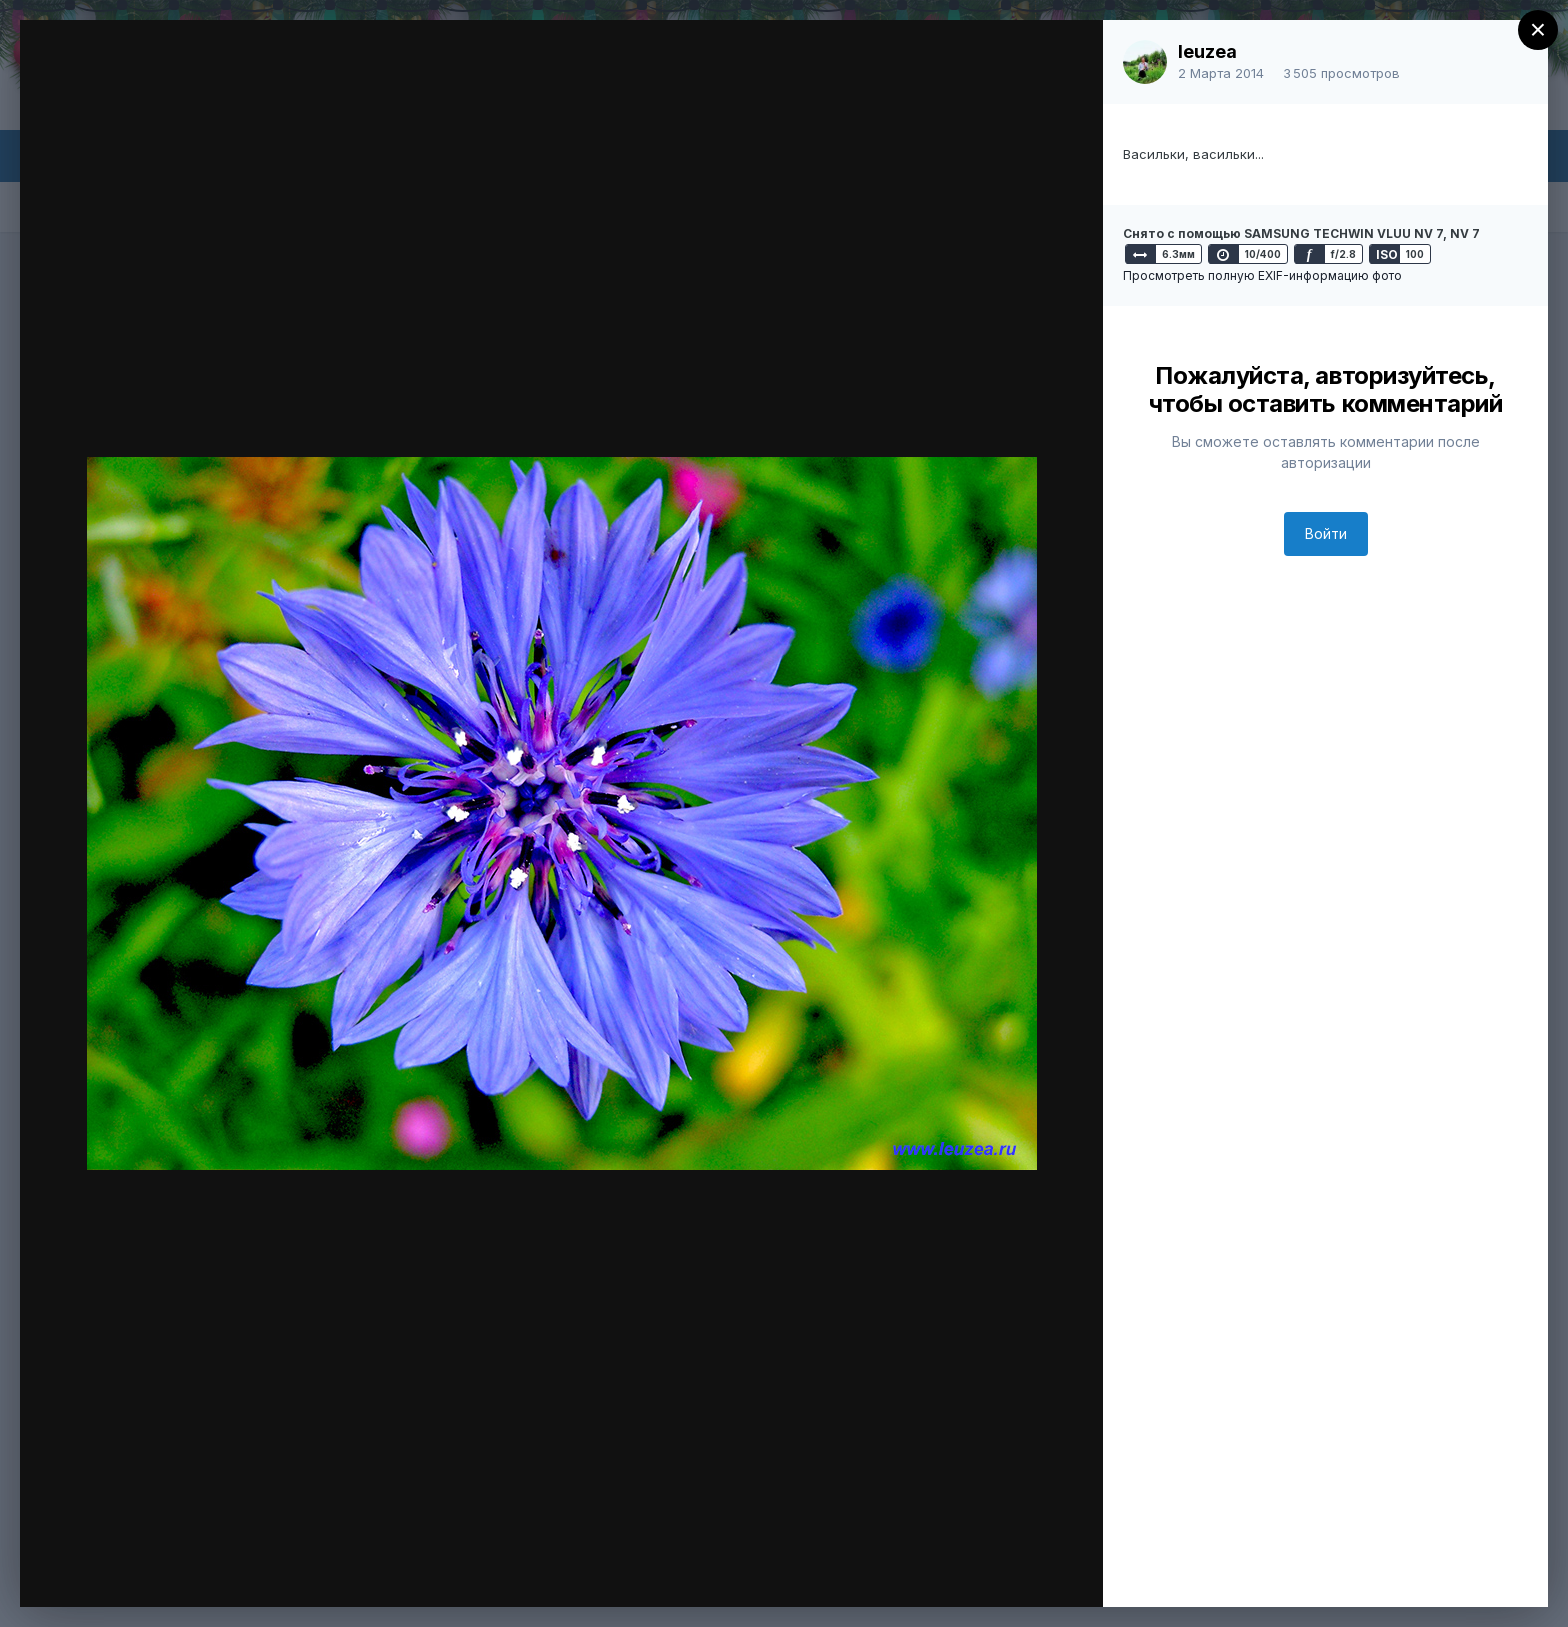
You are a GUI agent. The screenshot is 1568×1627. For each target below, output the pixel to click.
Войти (1326, 533)
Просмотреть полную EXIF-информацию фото (1262, 275)
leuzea (1207, 51)
